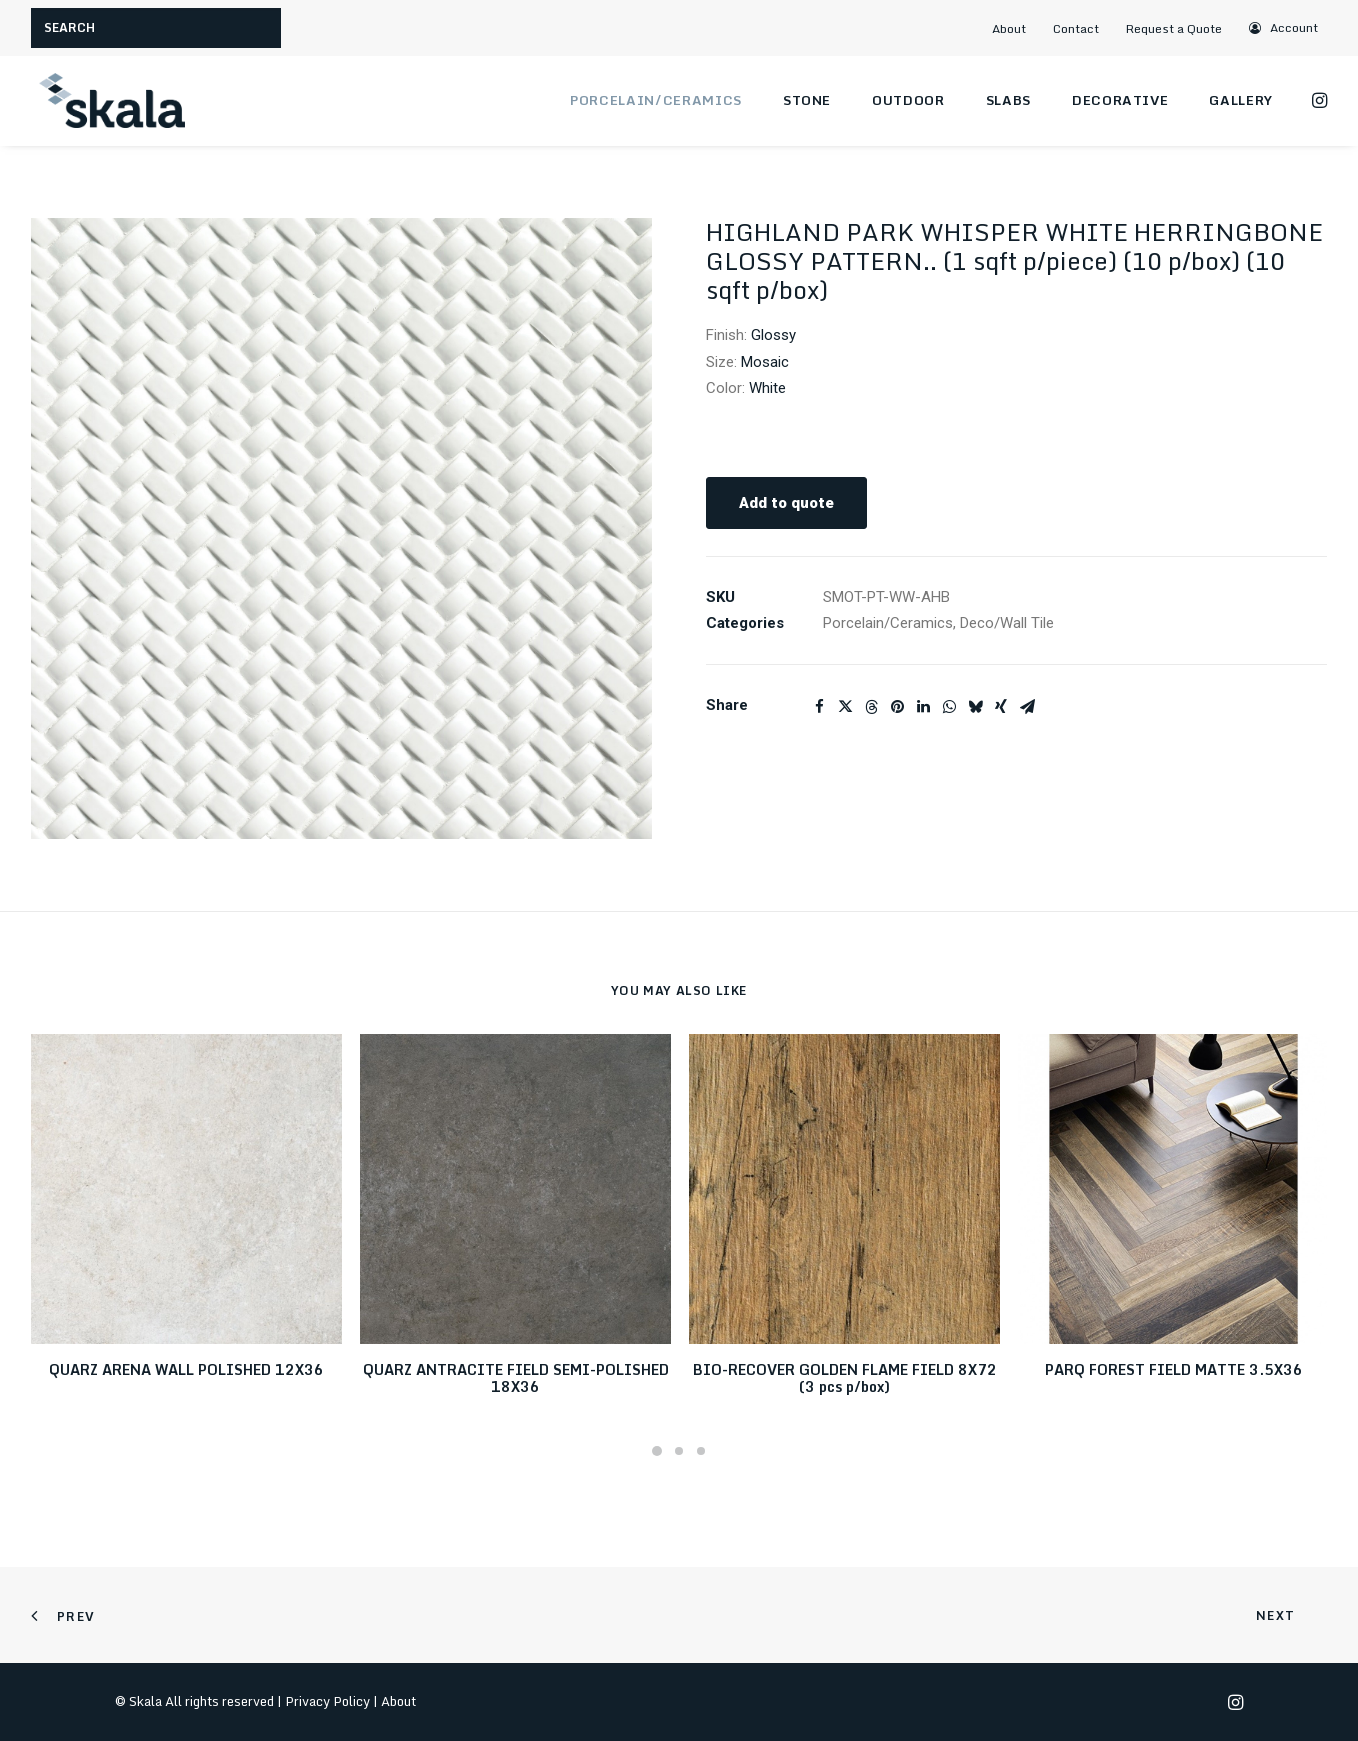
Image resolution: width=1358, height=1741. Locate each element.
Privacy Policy (327, 1701)
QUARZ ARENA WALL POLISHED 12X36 (186, 1369)
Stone (807, 100)
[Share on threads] (871, 707)
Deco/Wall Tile (1007, 623)
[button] (1284, 27)
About (1009, 28)
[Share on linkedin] (923, 707)
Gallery (1241, 100)
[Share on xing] (1001, 707)
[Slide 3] (701, 1451)
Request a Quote (1174, 28)
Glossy (773, 335)
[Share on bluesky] (975, 707)
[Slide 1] (657, 1451)
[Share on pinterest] (897, 707)
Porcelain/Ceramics (656, 100)
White (767, 388)
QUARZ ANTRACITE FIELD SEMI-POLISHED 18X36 (516, 1378)
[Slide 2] (679, 1451)
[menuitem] (1017, 28)
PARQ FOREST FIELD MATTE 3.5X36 (1174, 1369)
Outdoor (908, 100)
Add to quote (786, 503)
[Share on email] (1027, 707)
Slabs (1008, 100)
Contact (1076, 28)
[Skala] (111, 101)
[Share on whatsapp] (949, 707)
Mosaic (765, 362)
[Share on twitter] (845, 707)
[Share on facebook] (819, 707)
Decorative (1120, 100)
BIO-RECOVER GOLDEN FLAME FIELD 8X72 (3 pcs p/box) (845, 1378)
